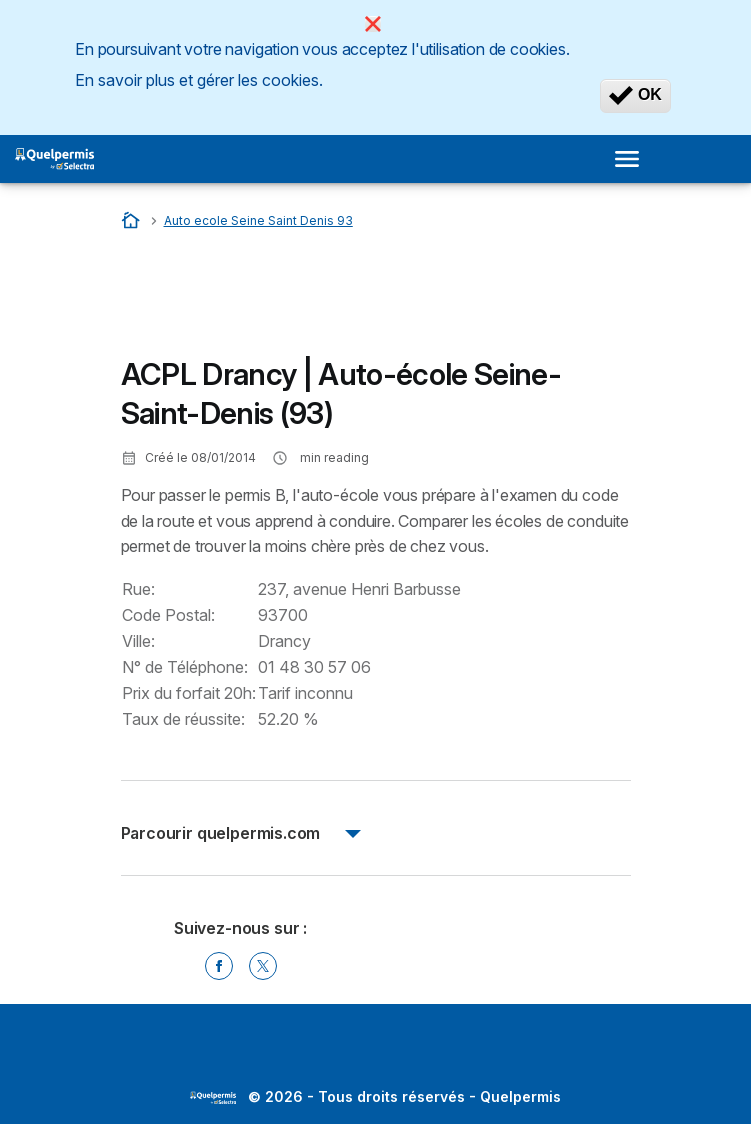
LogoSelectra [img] (213, 1098)
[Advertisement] (281, 299)
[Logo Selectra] (54, 159)
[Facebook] (219, 966)
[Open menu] (633, 159)
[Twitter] (263, 966)
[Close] (373, 24)
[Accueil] (132, 220)
